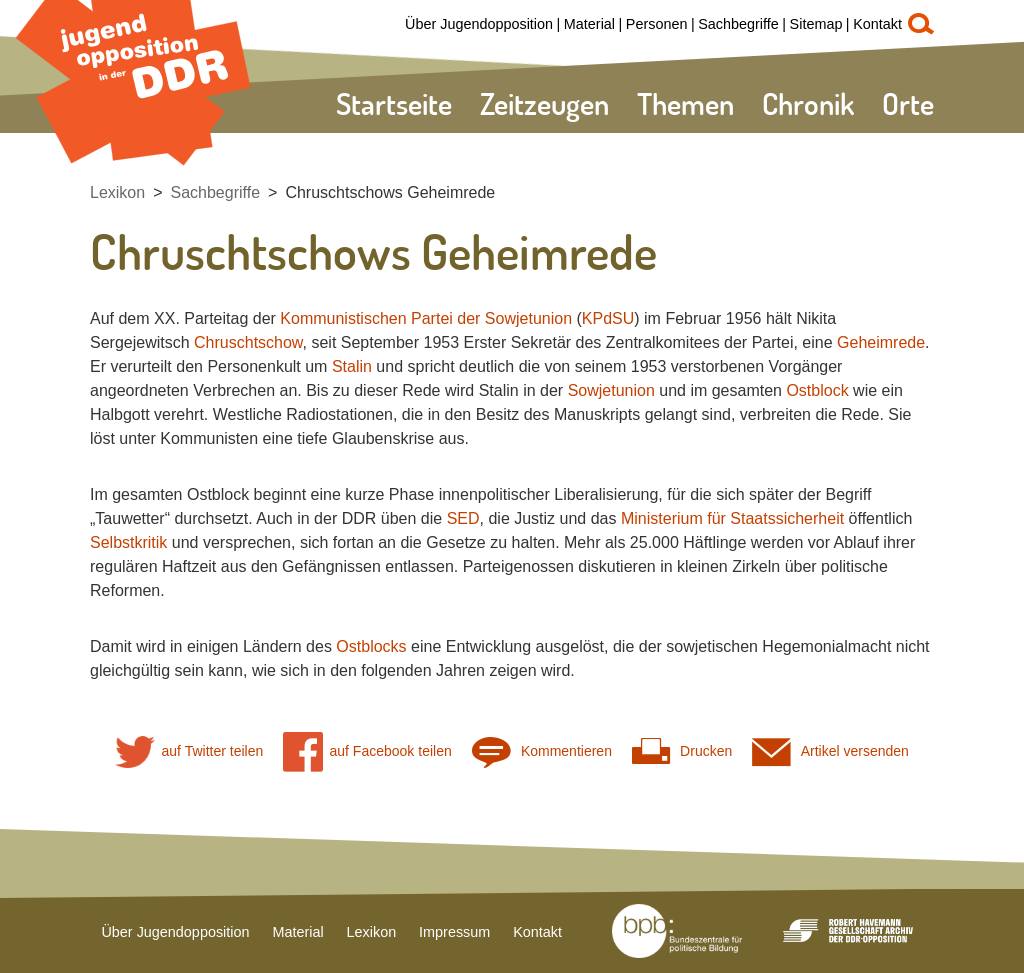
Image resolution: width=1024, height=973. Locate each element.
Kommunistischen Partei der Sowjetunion (426, 318)
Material (589, 24)
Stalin (352, 366)
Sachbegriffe (738, 24)
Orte (908, 103)
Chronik (808, 103)
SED (463, 518)
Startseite (394, 103)
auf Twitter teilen (189, 751)
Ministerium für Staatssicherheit (732, 518)
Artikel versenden (830, 751)
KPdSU (608, 318)
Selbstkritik (128, 542)
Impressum (454, 932)
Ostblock (817, 390)
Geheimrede (881, 342)
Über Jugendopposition (479, 24)
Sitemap (816, 24)
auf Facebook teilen (367, 751)
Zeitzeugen (544, 103)
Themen (685, 103)
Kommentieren (542, 751)
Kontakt (877, 24)
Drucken (682, 751)
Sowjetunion (611, 390)
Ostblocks (371, 646)
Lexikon (117, 192)
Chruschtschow (248, 342)
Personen (657, 24)
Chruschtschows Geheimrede (390, 192)
